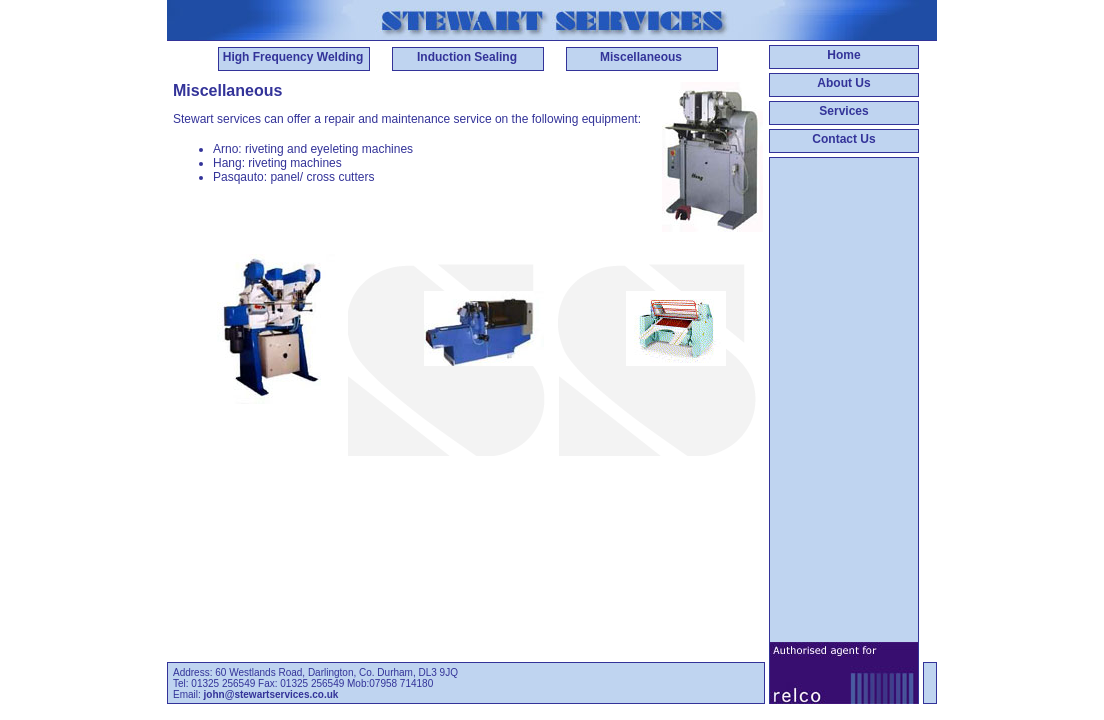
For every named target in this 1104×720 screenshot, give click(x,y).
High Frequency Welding (293, 57)
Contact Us (843, 139)
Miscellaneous (641, 57)
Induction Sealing (467, 57)
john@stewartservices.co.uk (271, 694)
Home (843, 55)
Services (843, 111)
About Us (843, 83)
